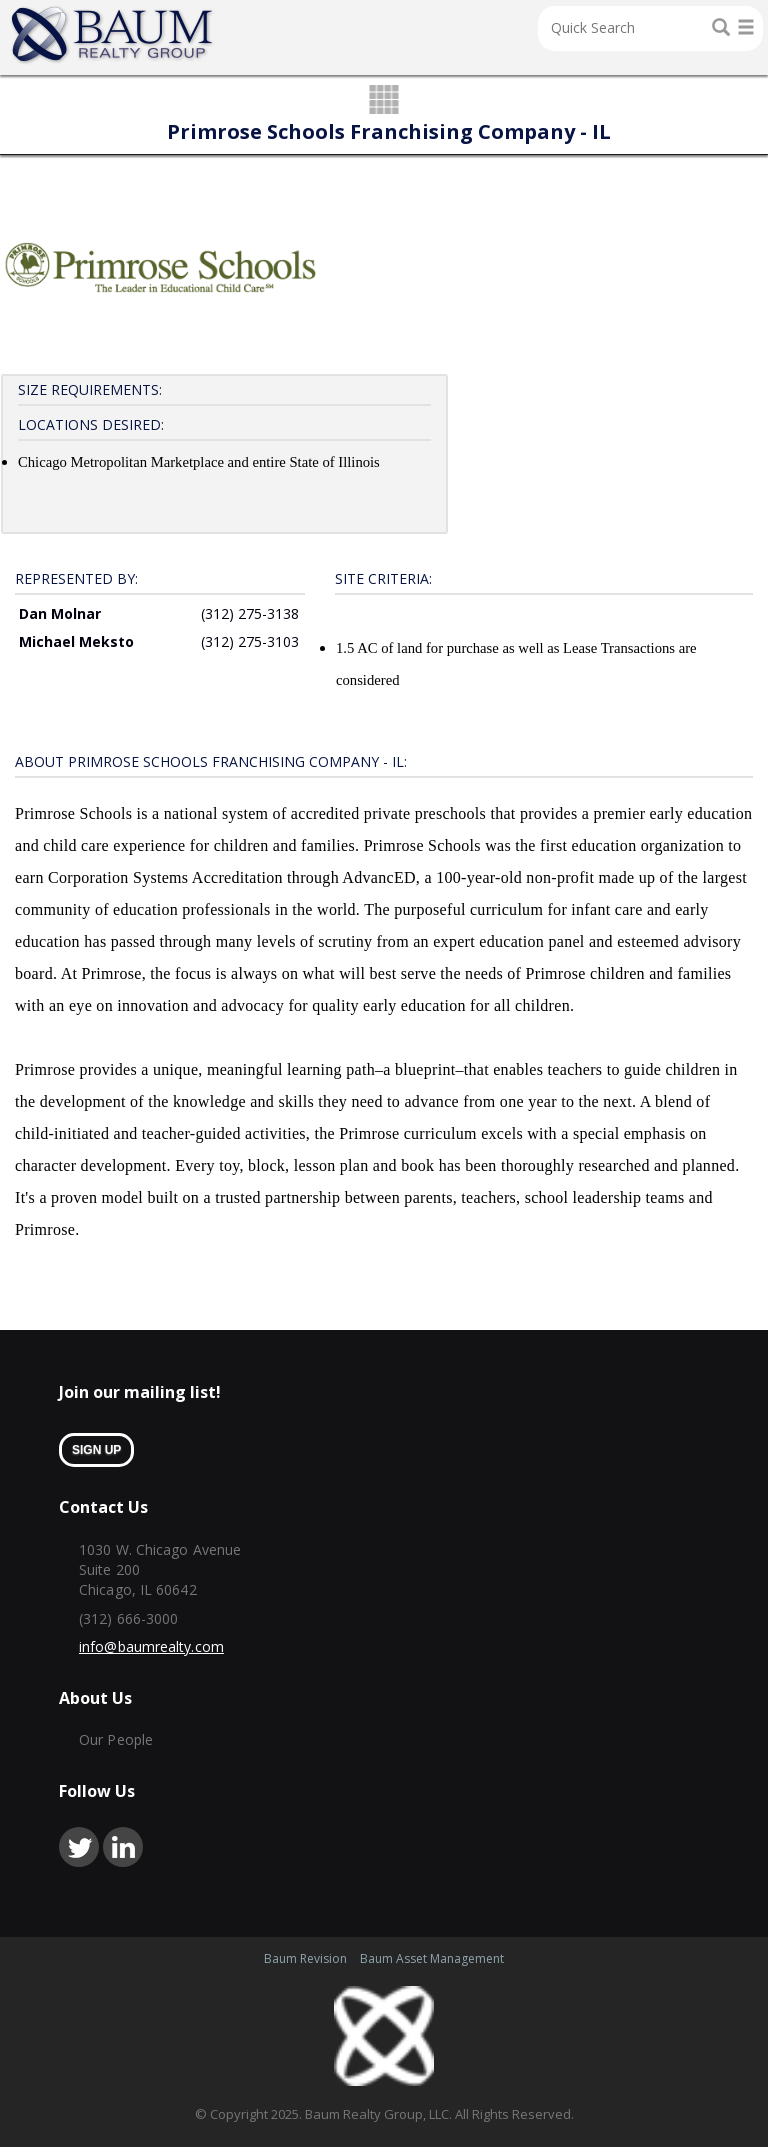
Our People (116, 1739)
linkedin (123, 1847)
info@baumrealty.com (151, 1646)
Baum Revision (305, 1958)
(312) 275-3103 (250, 641)
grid (384, 101)
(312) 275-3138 (250, 613)
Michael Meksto (76, 641)
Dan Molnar (60, 613)
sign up (96, 1450)
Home (113, 35)
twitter (79, 1847)
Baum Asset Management (432, 1958)
